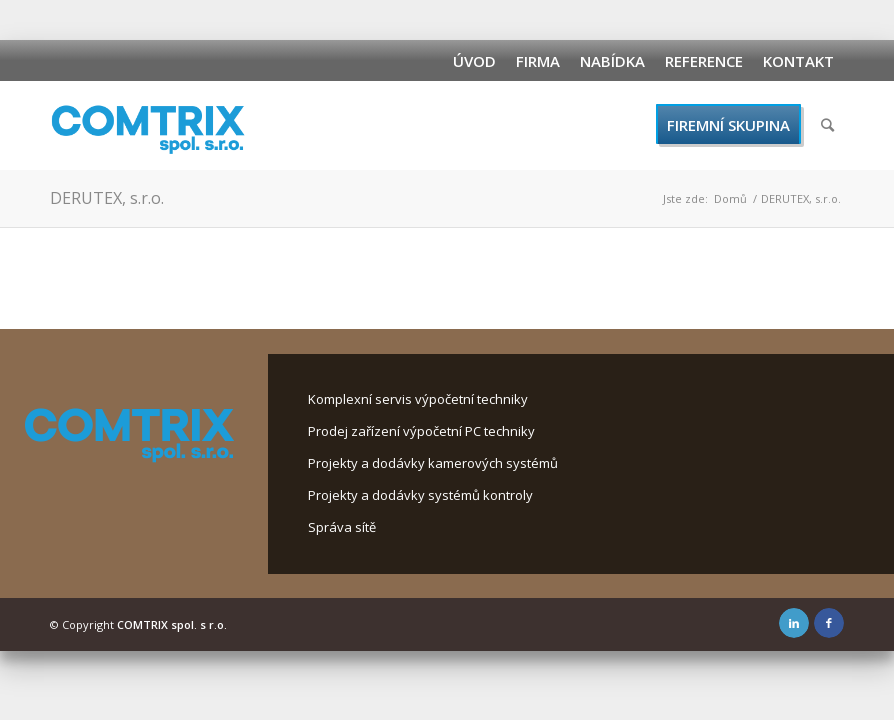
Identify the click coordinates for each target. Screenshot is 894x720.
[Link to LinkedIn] (794, 623)
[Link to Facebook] (829, 623)
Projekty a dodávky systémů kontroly (420, 495)
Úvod (474, 61)
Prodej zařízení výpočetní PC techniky (421, 431)
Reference (704, 61)
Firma (538, 61)
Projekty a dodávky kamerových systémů (433, 463)
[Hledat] (827, 125)
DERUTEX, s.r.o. (107, 198)
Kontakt (798, 61)
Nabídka (612, 61)
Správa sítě (342, 527)
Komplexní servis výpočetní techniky (418, 399)
